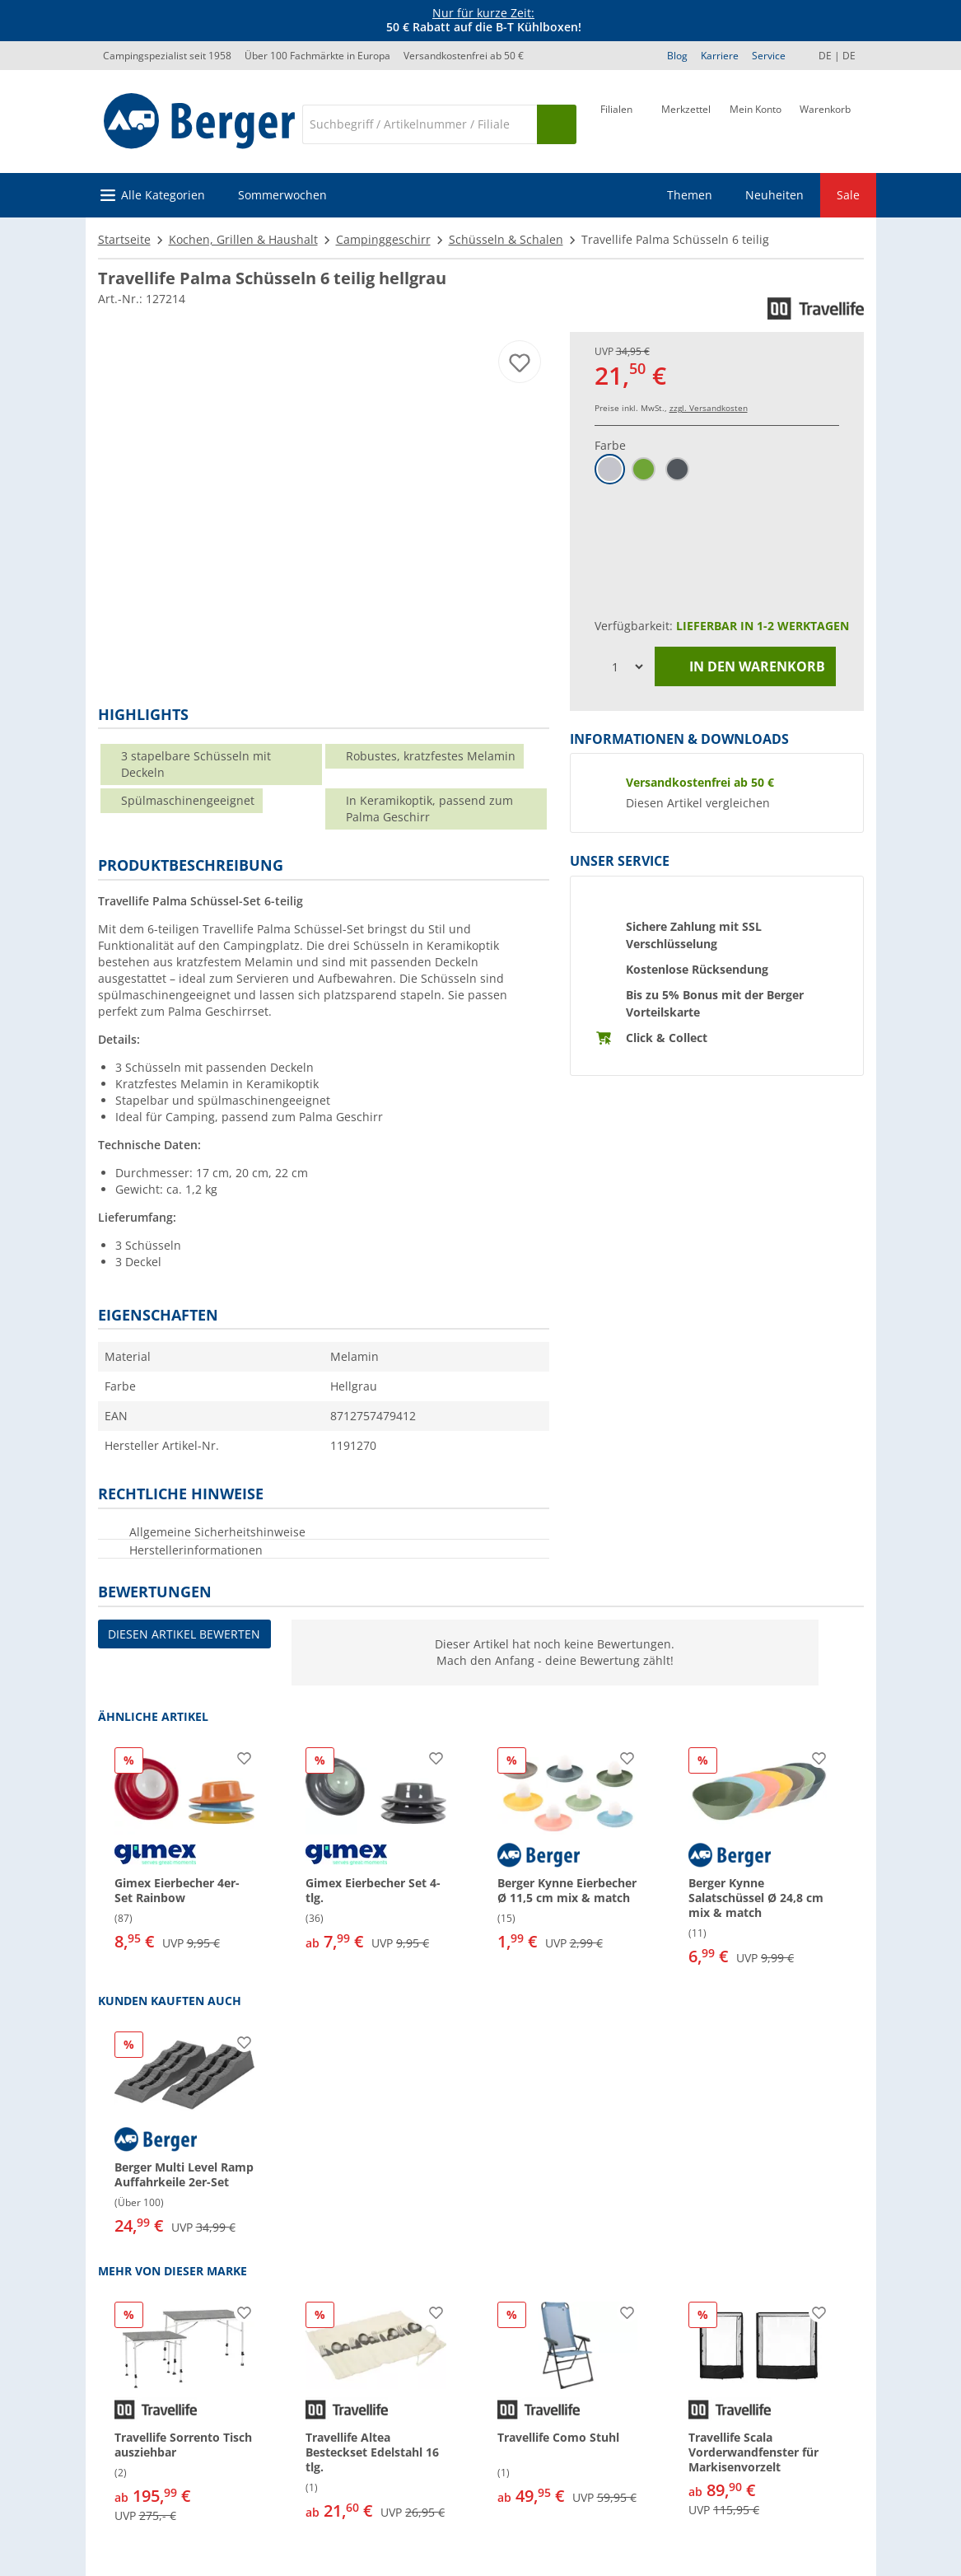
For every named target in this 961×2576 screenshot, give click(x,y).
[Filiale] (616, 122)
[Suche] (419, 124)
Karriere (720, 56)
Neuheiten (774, 195)
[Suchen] (556, 124)
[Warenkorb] (825, 122)
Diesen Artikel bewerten (184, 1634)
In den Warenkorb (745, 666)
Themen (689, 195)
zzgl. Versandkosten (708, 408)
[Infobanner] (483, 21)
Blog (677, 56)
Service (769, 56)
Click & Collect (666, 1037)
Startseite (124, 239)
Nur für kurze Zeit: (483, 13)
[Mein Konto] (755, 122)
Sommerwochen (282, 195)
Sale (848, 195)
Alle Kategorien (163, 195)
